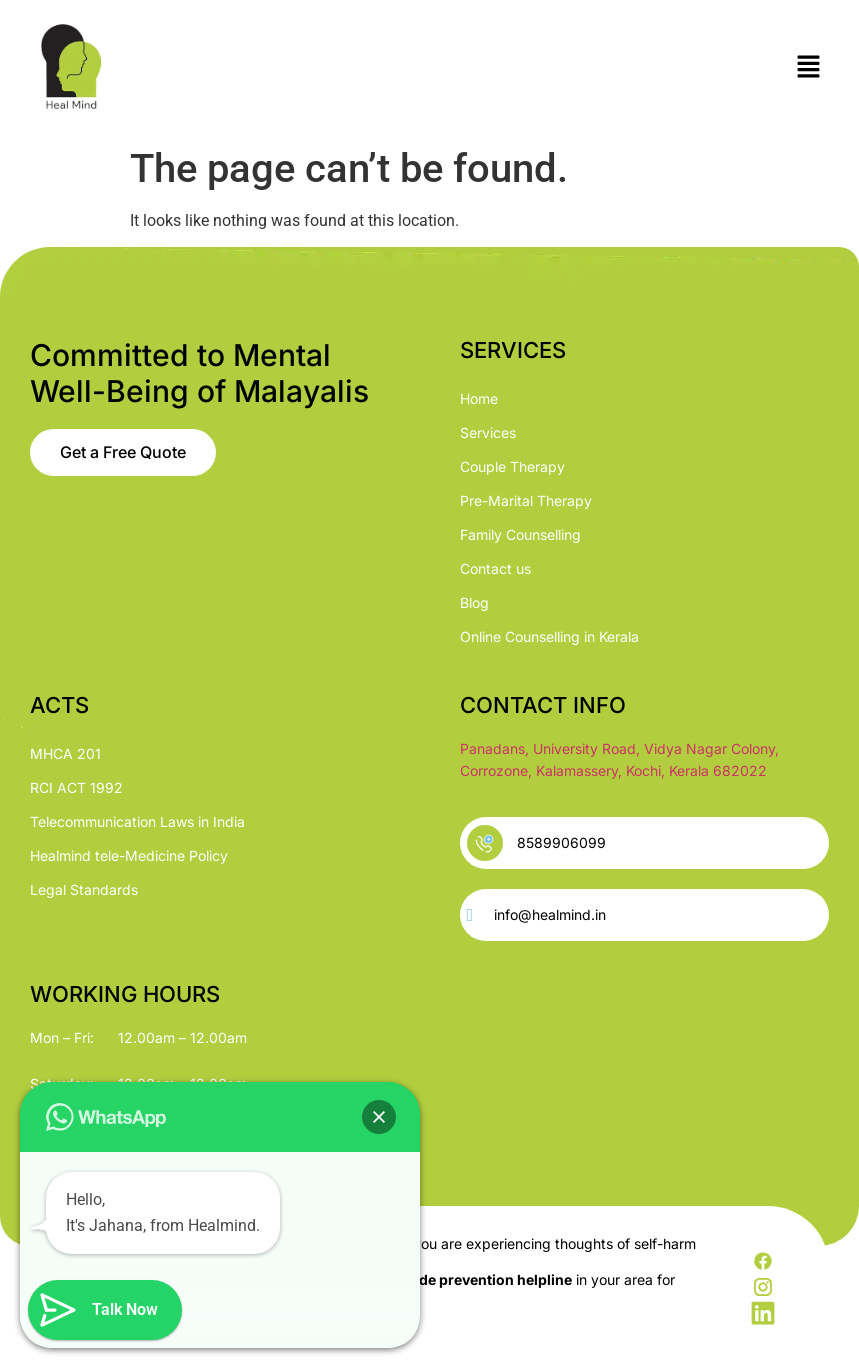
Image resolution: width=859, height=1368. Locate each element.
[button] (809, 68)
